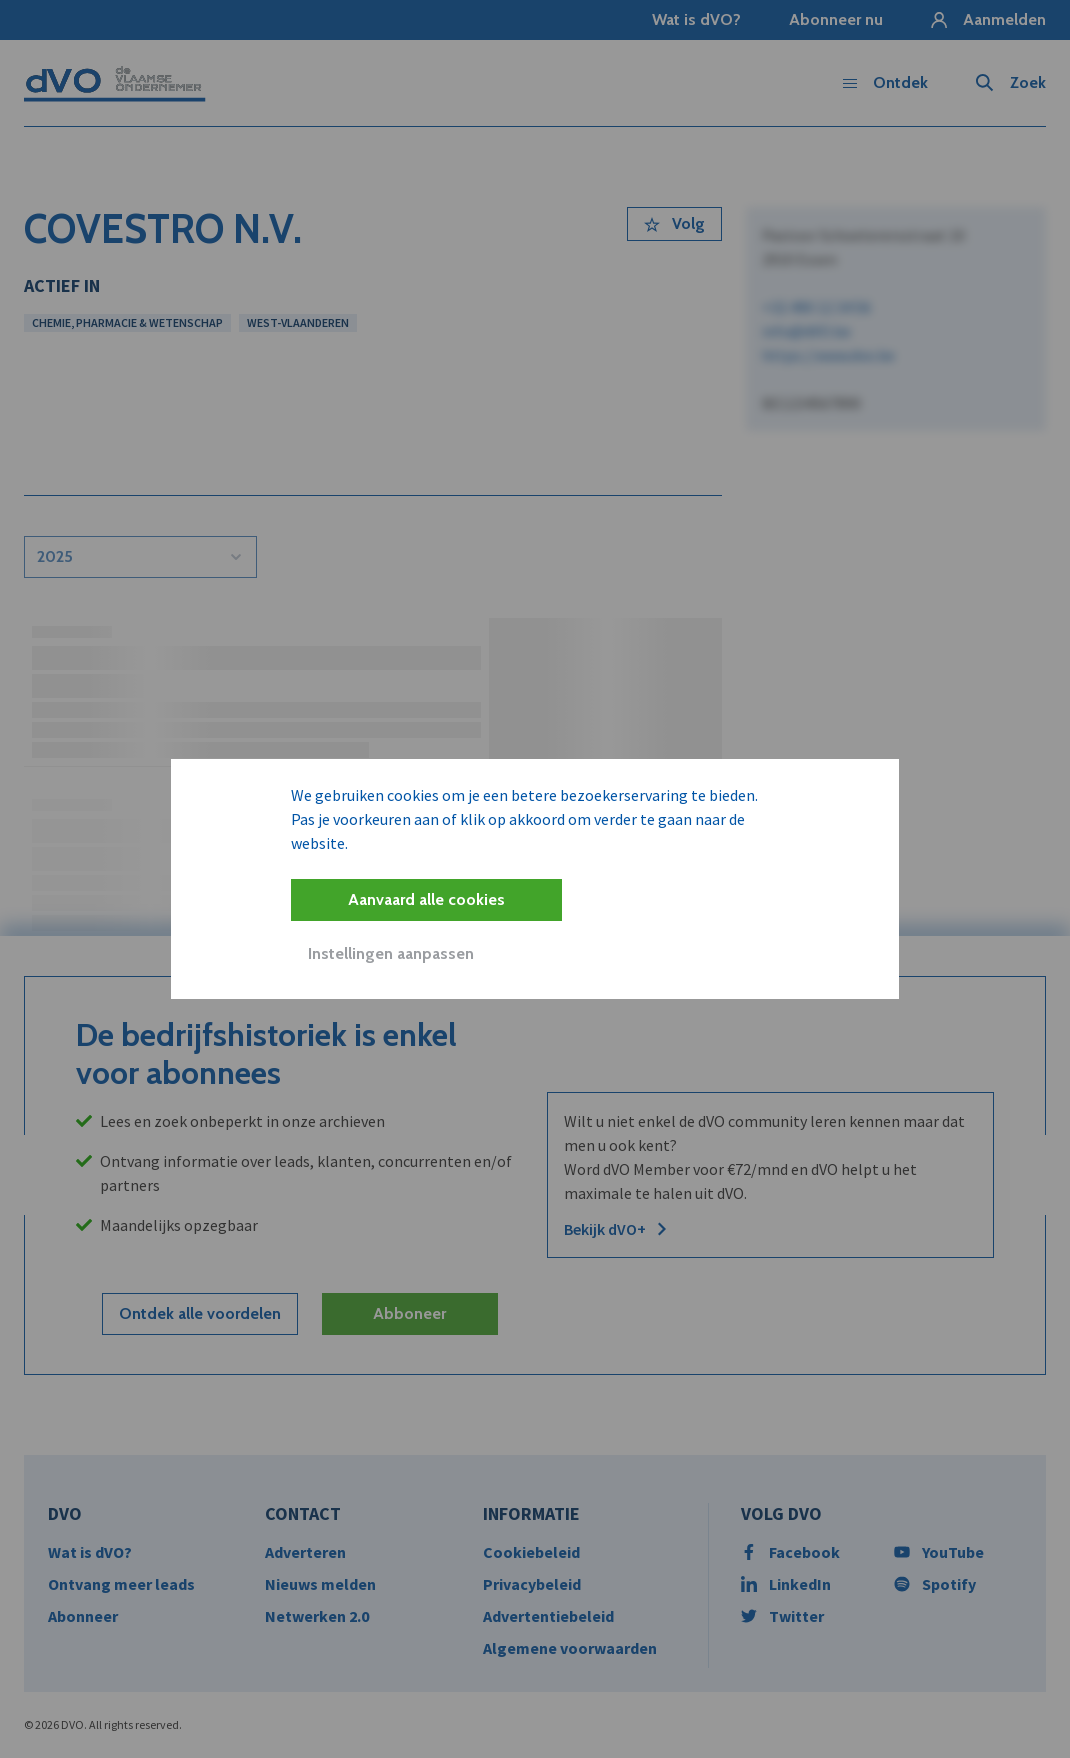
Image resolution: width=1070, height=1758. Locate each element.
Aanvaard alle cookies (426, 899)
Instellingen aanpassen (391, 953)
